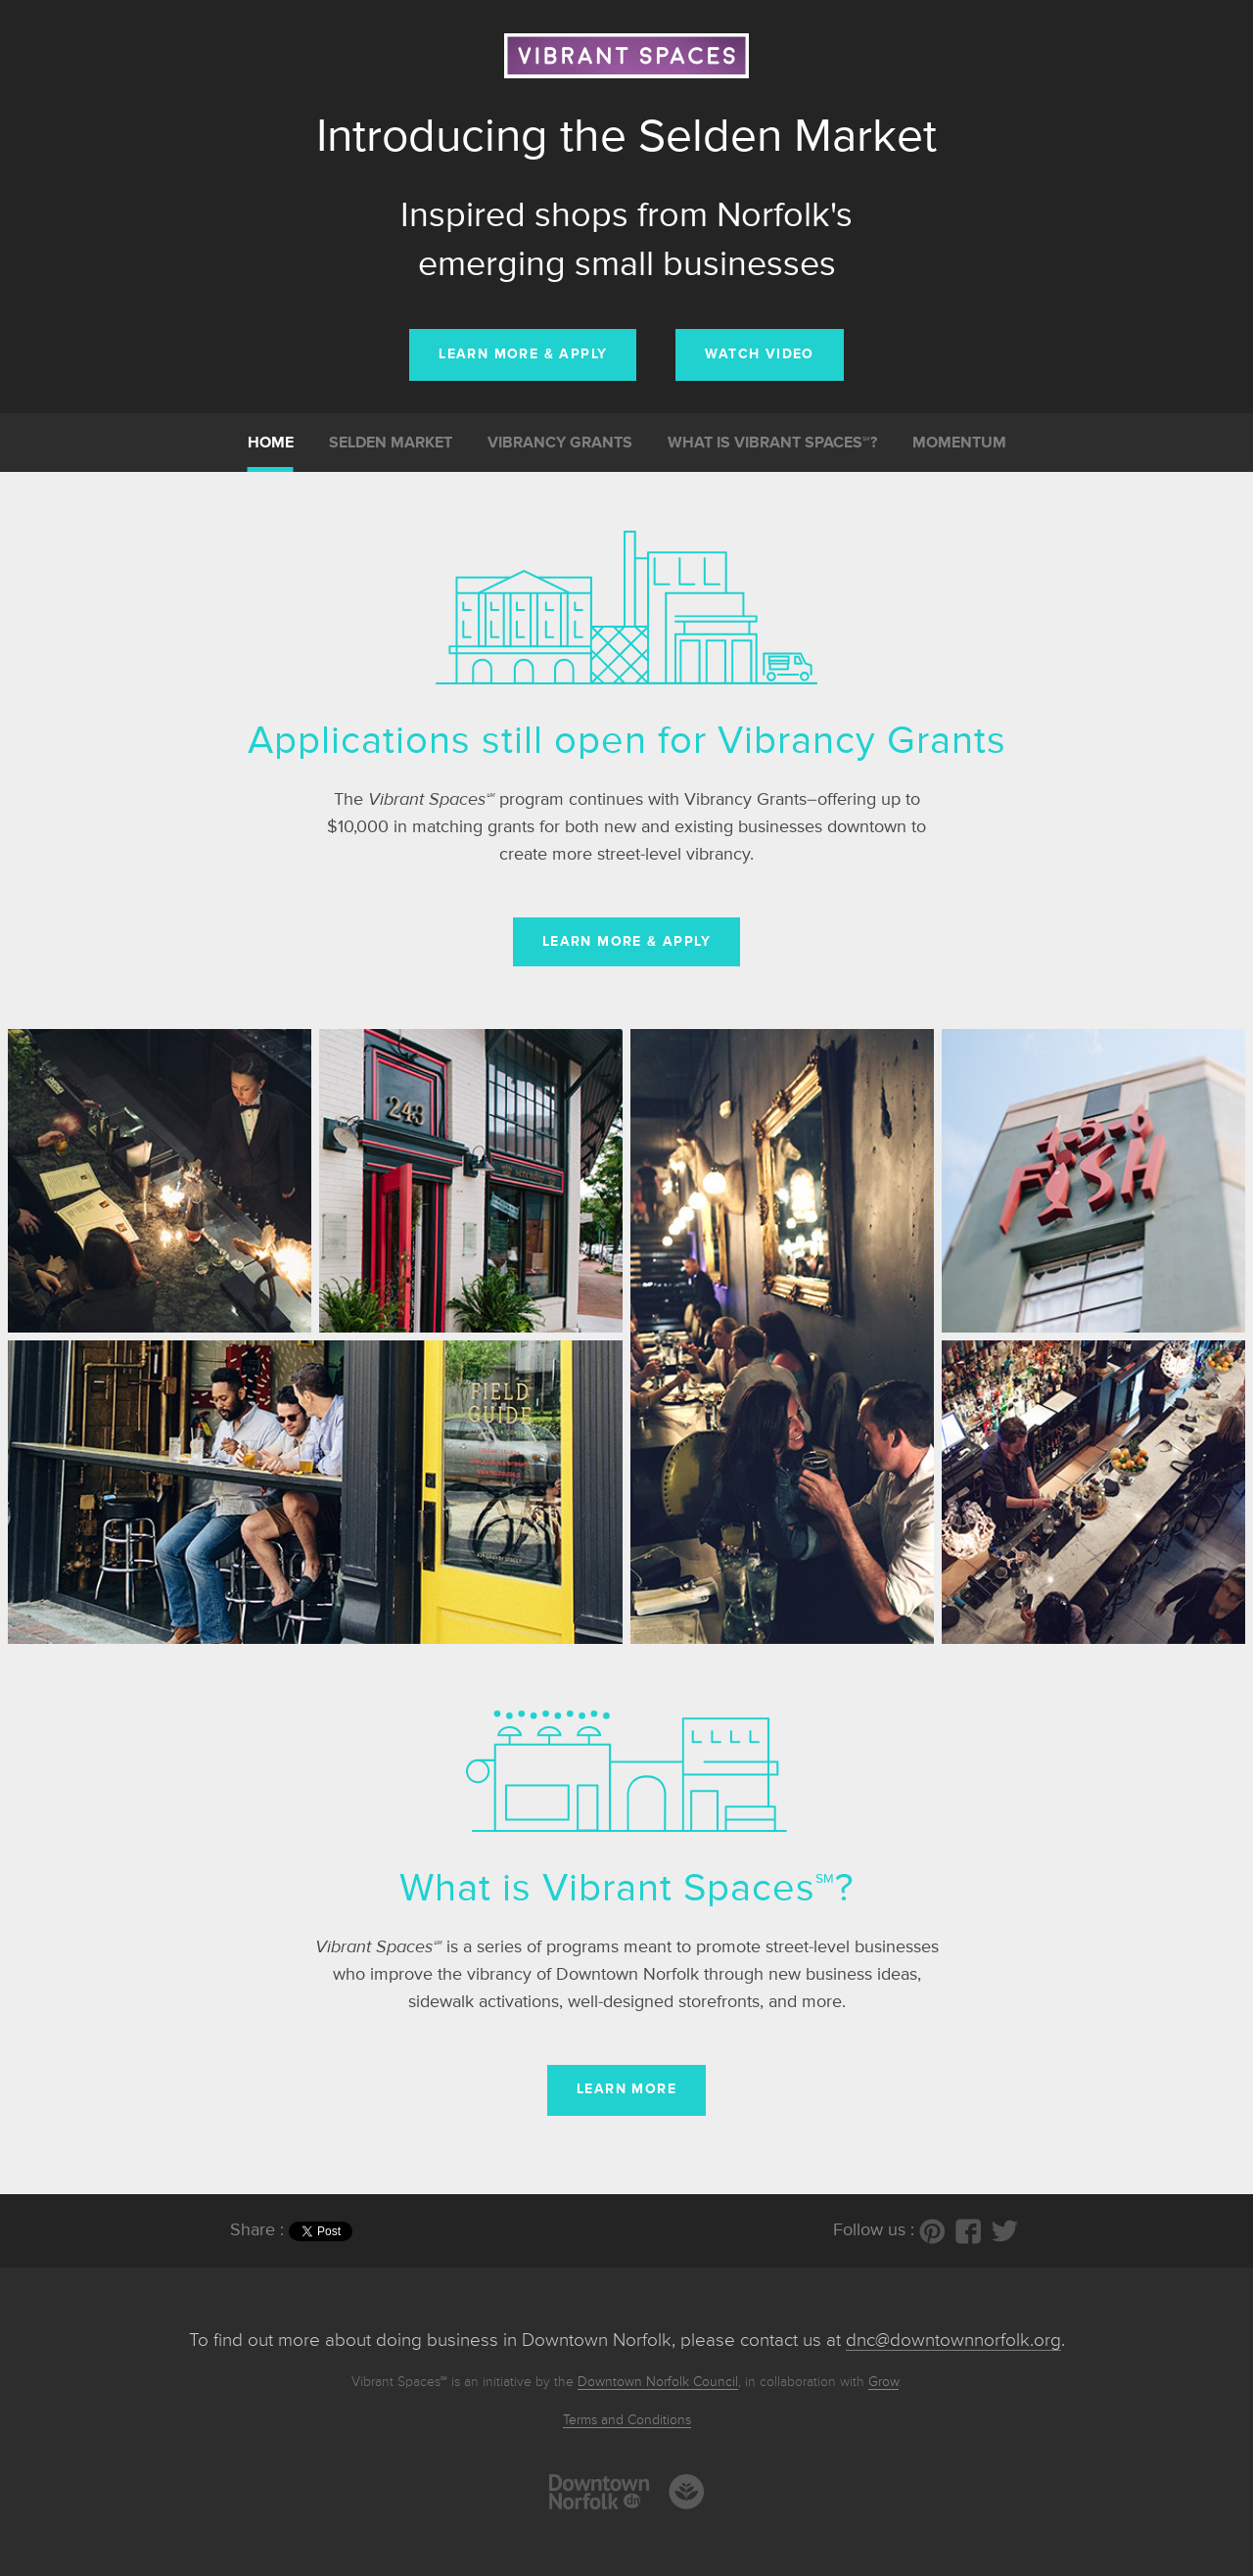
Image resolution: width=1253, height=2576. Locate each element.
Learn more (626, 2089)
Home (271, 443)
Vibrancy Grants (559, 443)
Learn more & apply (626, 942)
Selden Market (390, 443)
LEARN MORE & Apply (523, 354)
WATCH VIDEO (759, 354)
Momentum (959, 443)
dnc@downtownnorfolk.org (953, 2340)
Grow (883, 2382)
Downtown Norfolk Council (658, 2382)
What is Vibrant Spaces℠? (772, 443)
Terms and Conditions (627, 2420)
